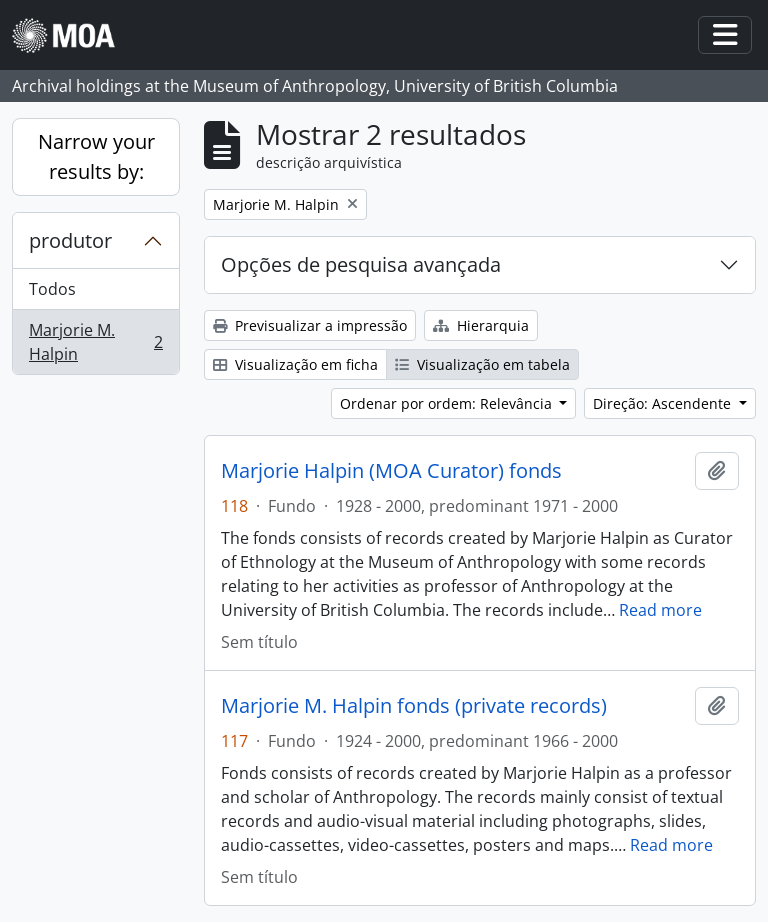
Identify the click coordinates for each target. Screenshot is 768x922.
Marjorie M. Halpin (95, 342)
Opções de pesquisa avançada (361, 264)
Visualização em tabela (482, 364)
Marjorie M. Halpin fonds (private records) (414, 706)
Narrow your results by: (96, 156)
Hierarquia (481, 325)
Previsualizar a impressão (310, 325)
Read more (660, 610)
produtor (70, 240)
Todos (52, 289)
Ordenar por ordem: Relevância (448, 403)
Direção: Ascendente (664, 403)
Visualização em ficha (295, 364)
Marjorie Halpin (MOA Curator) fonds (391, 471)
